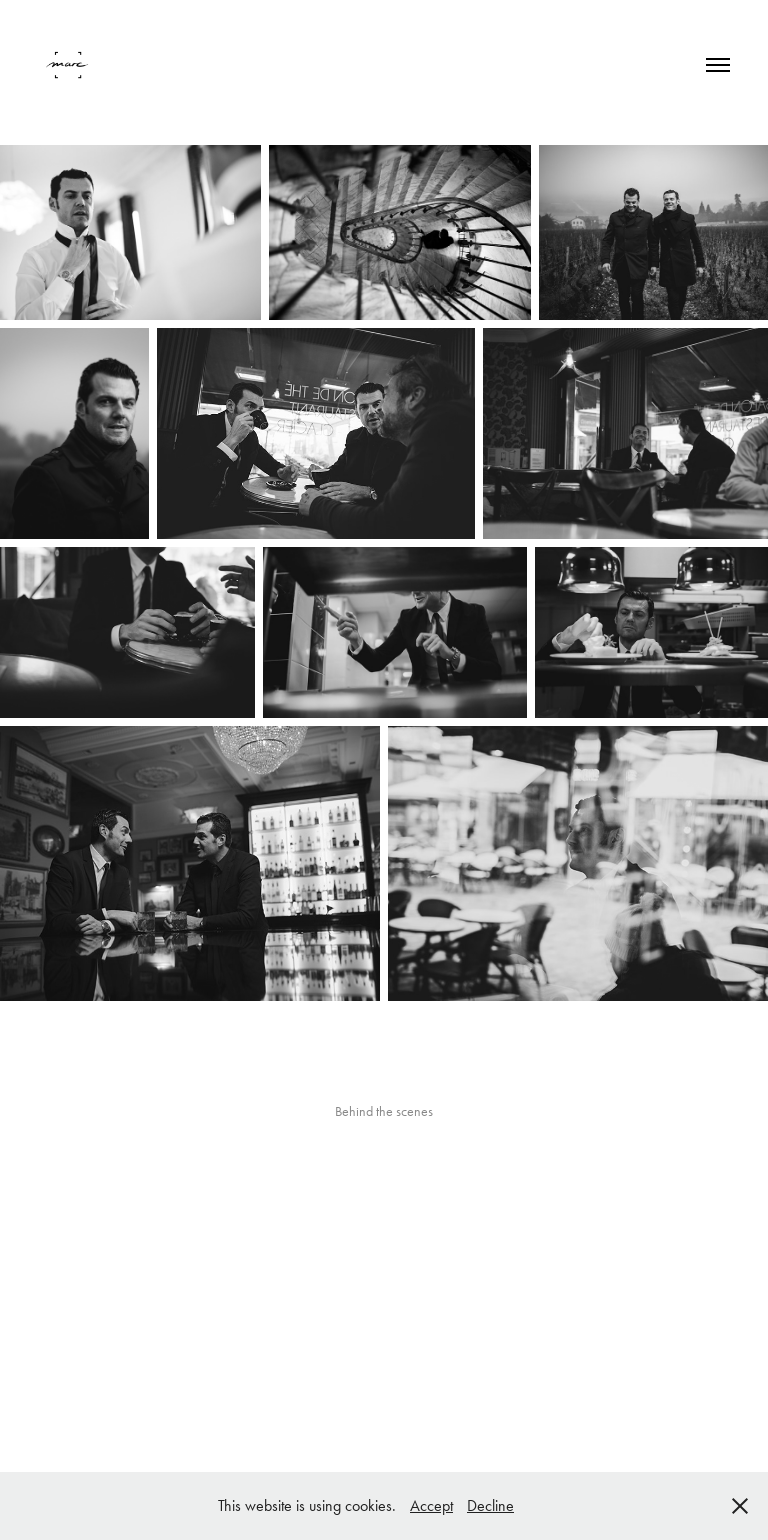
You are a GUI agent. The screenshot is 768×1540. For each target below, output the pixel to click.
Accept (431, 1505)
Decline (490, 1505)
